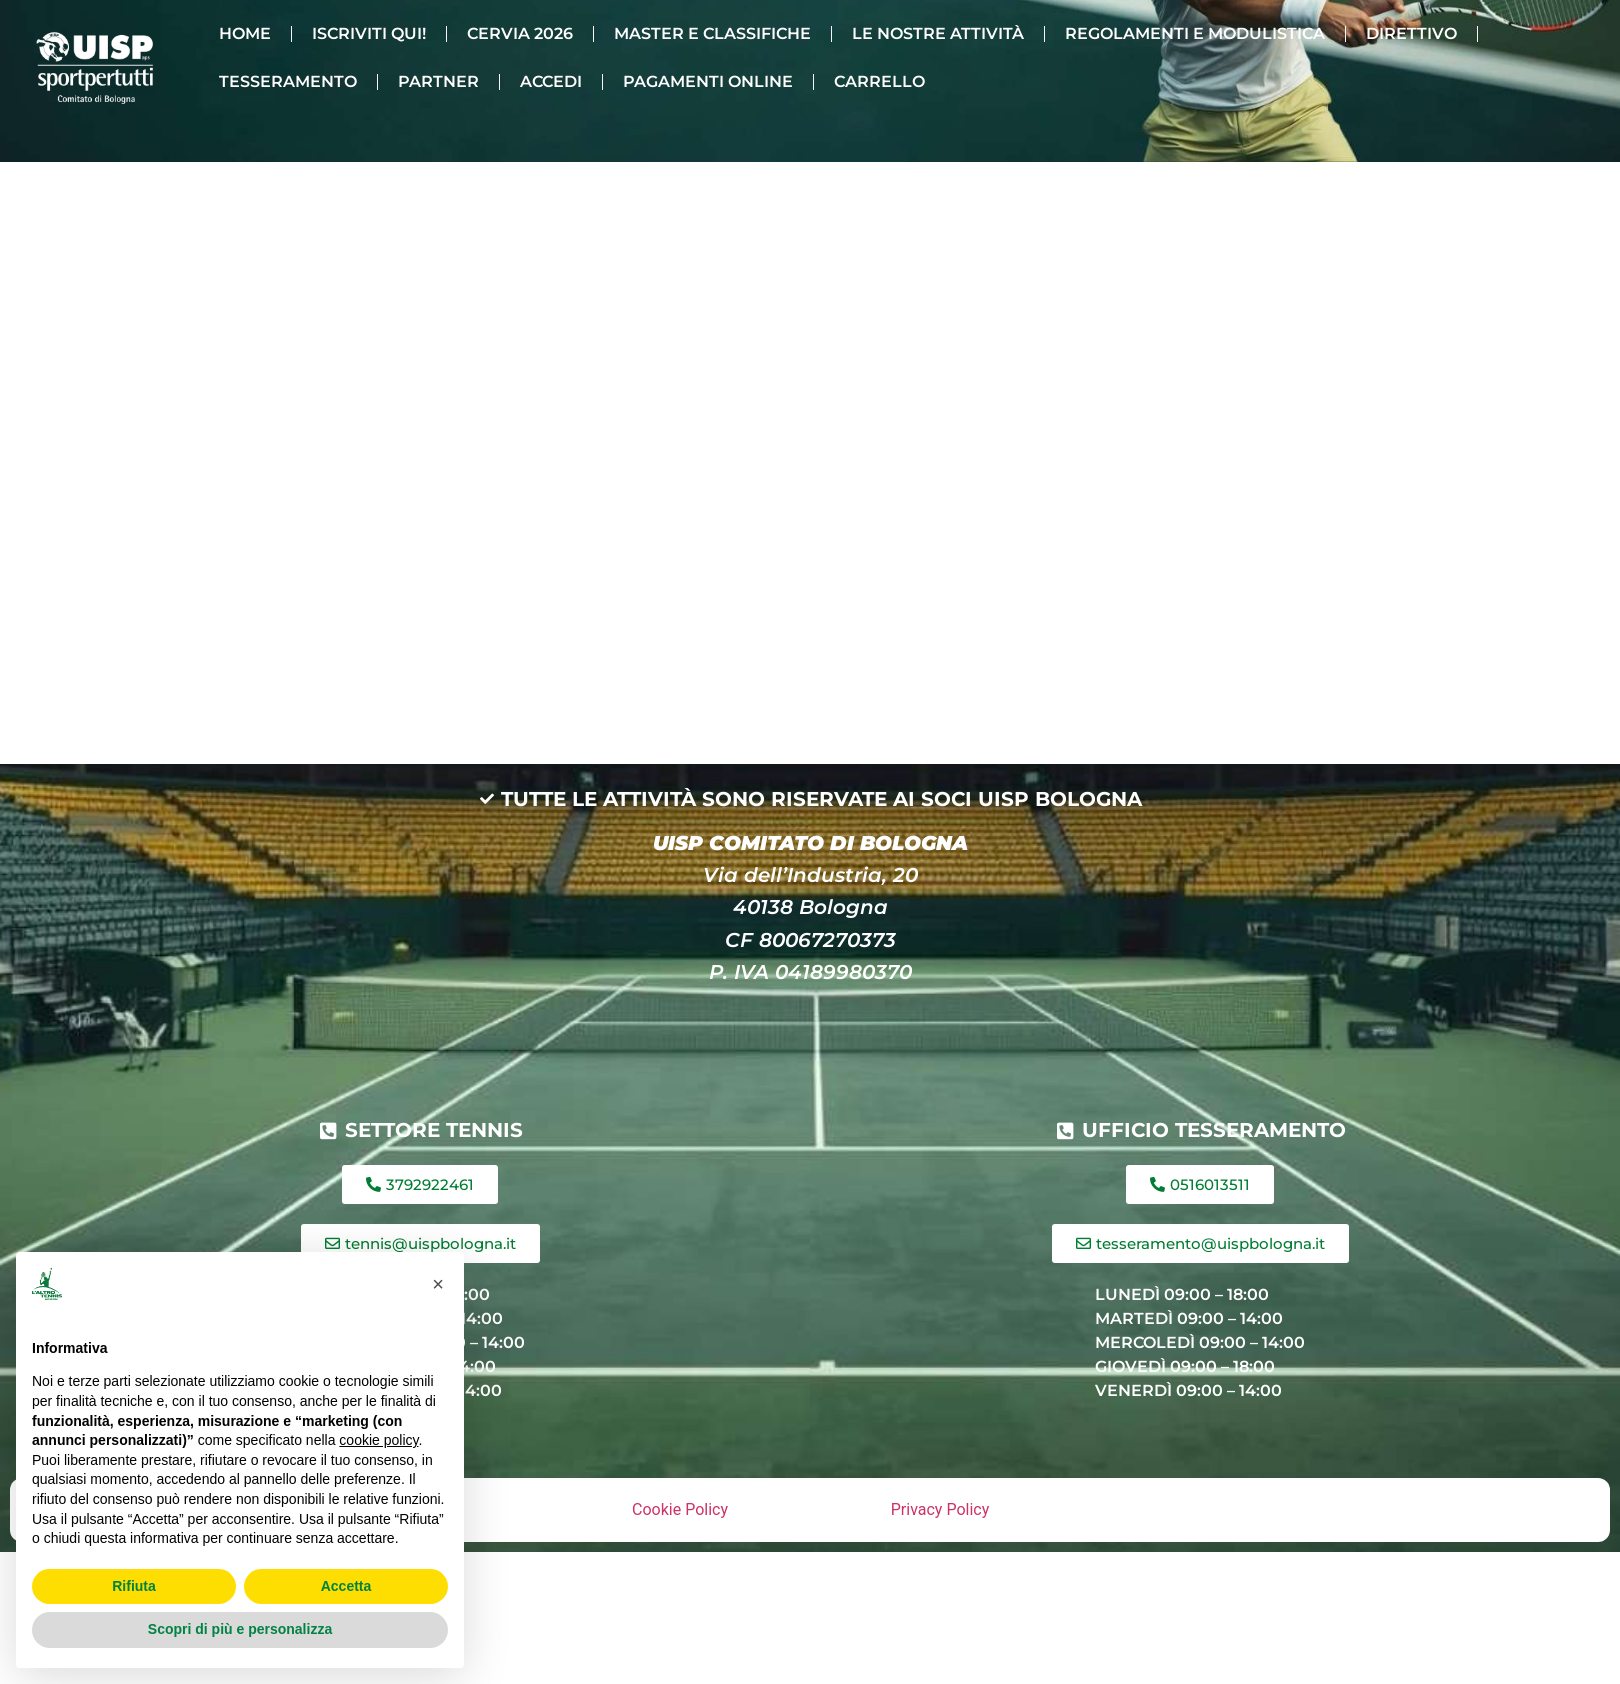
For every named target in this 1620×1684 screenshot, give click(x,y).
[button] (438, 1284)
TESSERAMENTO (288, 81)
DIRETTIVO (1411, 33)
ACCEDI (551, 81)
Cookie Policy (680, 1509)
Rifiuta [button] (134, 1586)
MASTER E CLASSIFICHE (712, 33)
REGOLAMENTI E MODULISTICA (1195, 33)
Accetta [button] (346, 1586)
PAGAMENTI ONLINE (708, 81)
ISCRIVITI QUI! (369, 33)
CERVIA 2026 (520, 33)
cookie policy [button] (378, 1440)
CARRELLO (879, 81)
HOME (245, 33)
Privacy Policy (940, 1509)
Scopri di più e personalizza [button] (240, 1629)
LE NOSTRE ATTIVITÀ (938, 33)
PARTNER (438, 81)
